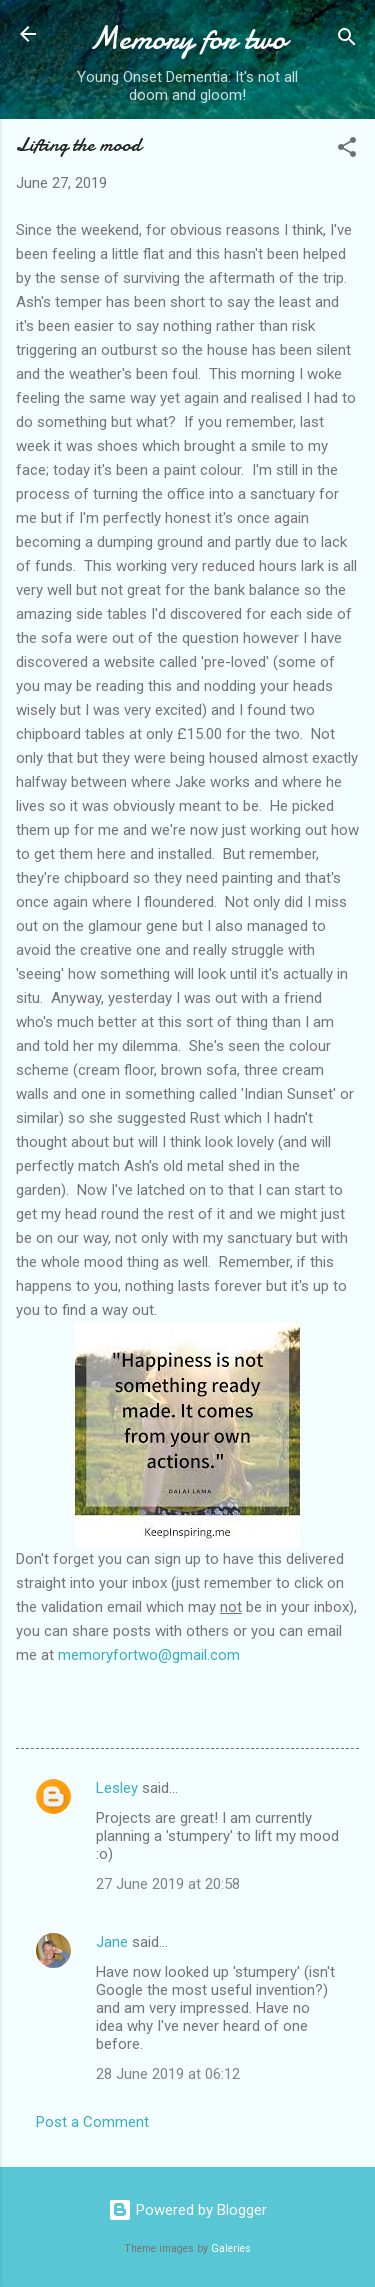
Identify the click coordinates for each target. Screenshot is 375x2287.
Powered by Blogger (187, 2210)
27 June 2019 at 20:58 (168, 1884)
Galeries (231, 2248)
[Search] (347, 40)
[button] (347, 150)
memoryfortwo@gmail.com (149, 1655)
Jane (112, 1942)
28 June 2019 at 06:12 (168, 2074)
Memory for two (187, 38)
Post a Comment (92, 2122)
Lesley (117, 1788)
